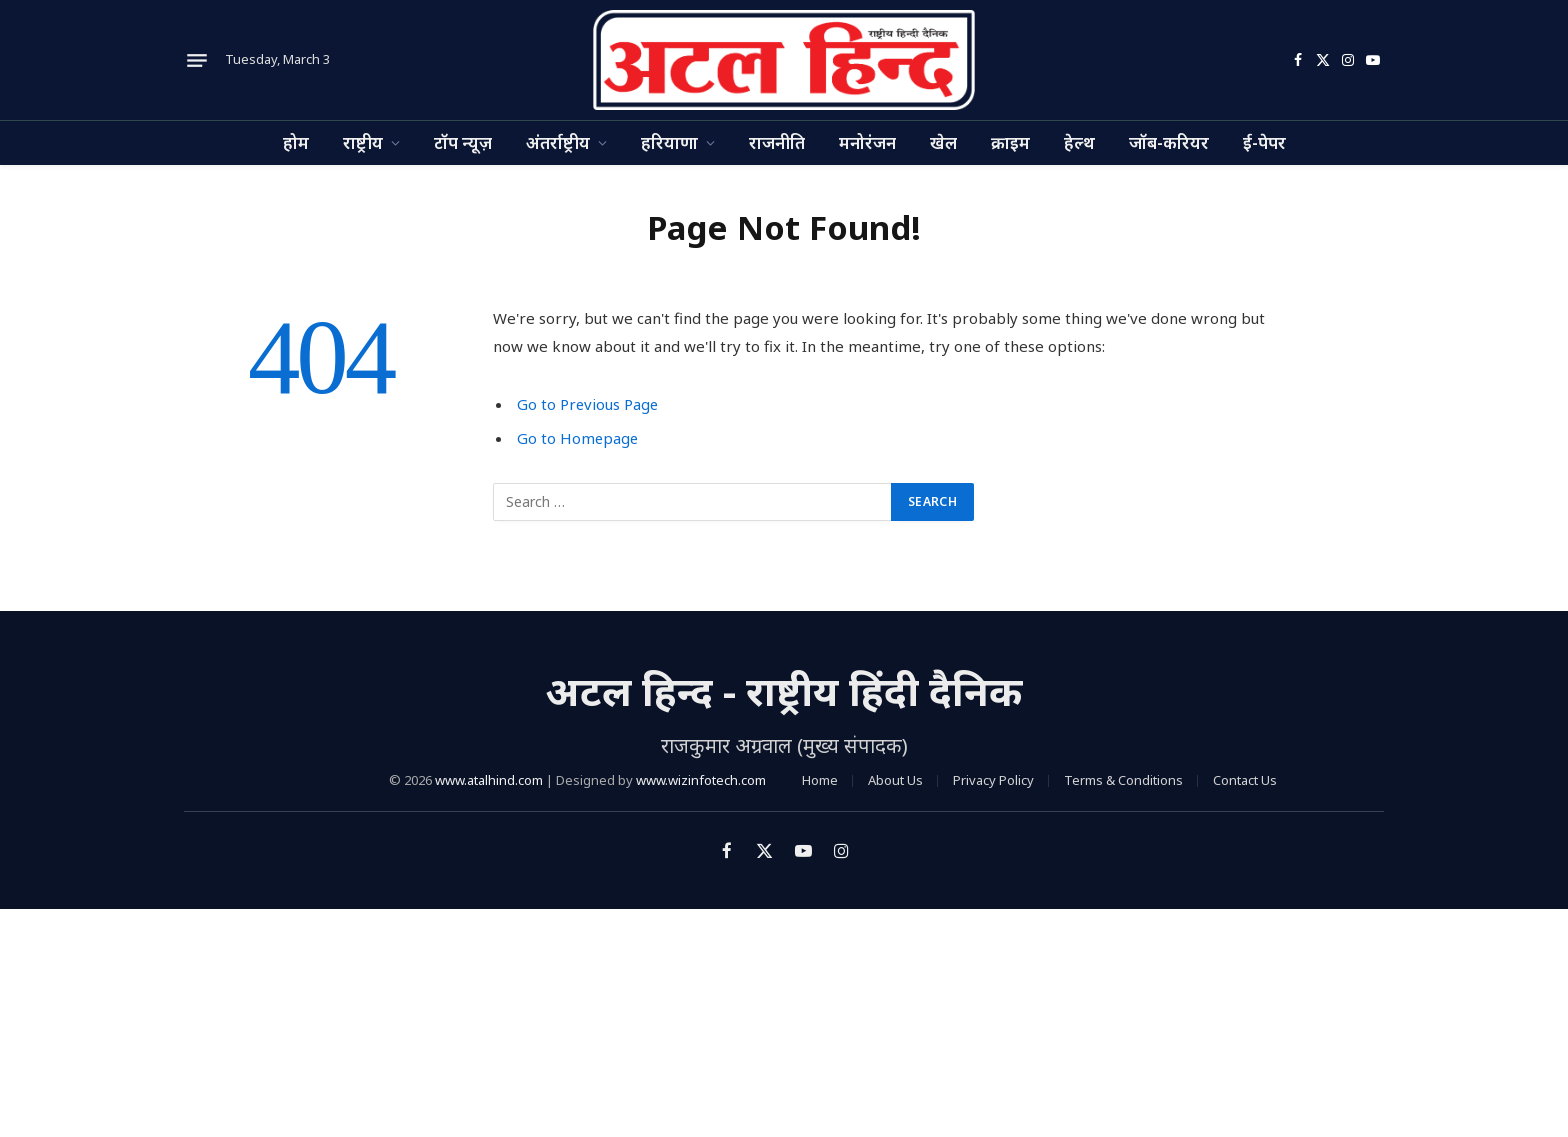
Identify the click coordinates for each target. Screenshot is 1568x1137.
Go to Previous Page (588, 404)
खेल (943, 142)
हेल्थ (1079, 142)
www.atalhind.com (489, 780)
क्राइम (1010, 142)
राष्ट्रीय (363, 142)
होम (296, 142)
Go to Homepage (578, 438)
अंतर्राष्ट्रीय (558, 142)
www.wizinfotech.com (701, 780)
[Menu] (197, 60)
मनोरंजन (867, 142)
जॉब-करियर (1169, 142)
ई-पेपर (1264, 142)
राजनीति (777, 142)
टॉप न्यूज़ (463, 142)
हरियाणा (669, 142)
